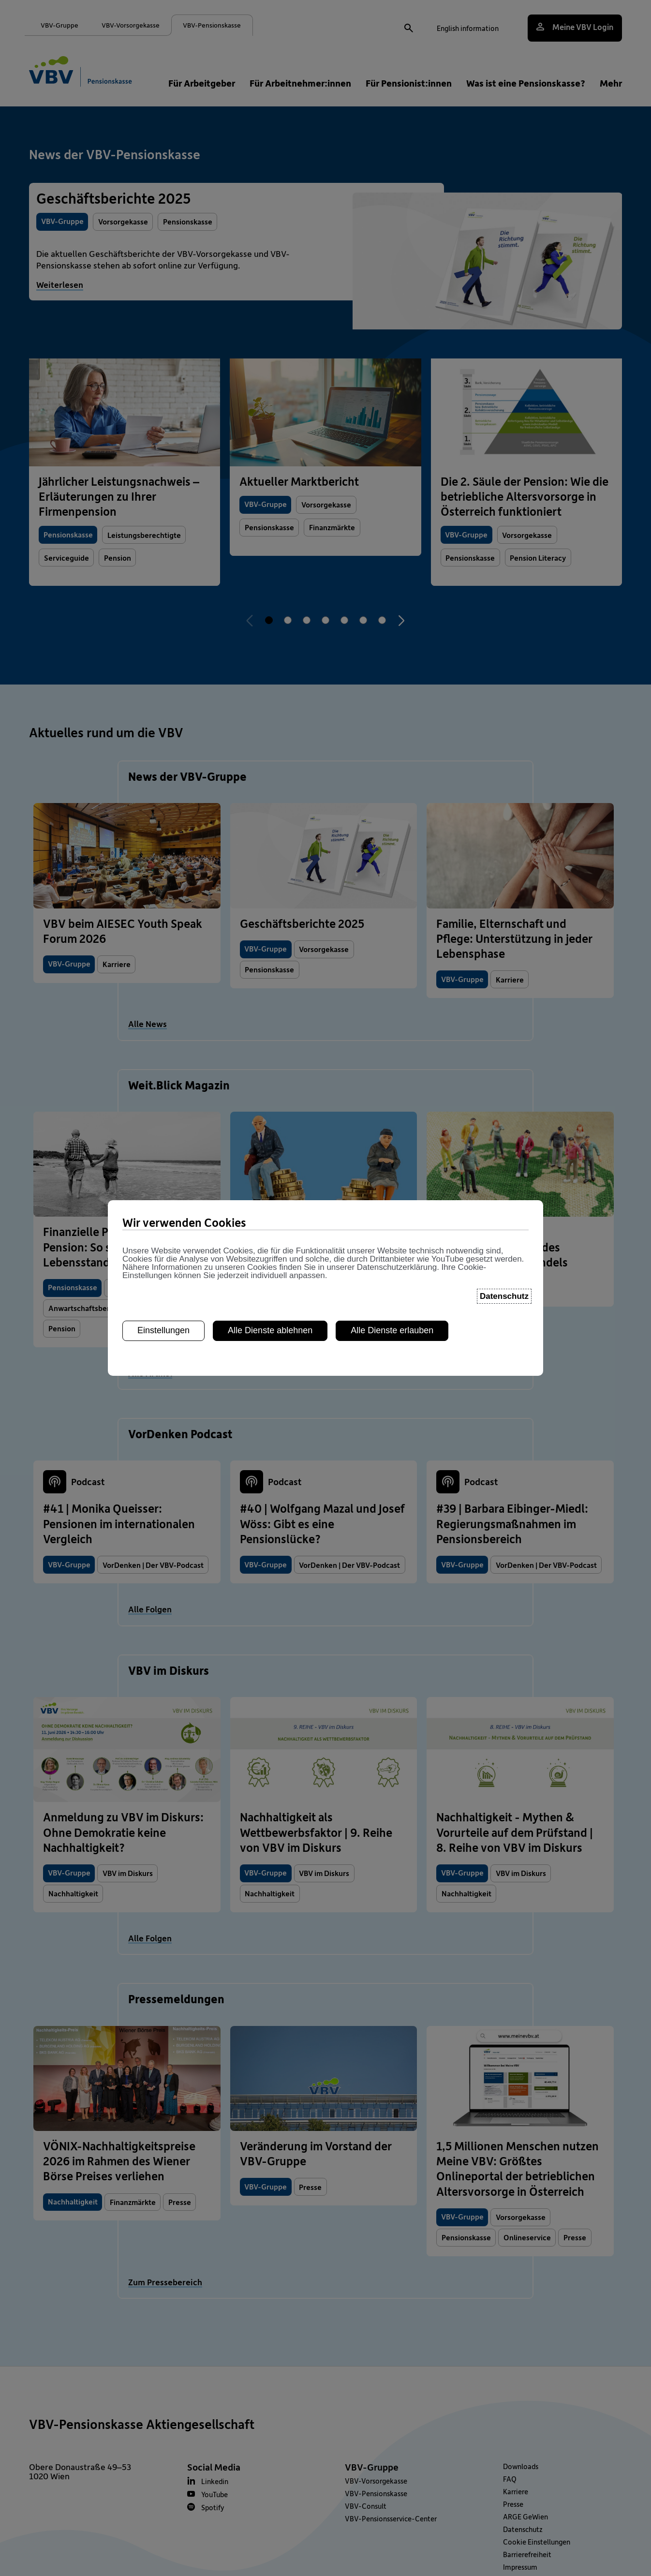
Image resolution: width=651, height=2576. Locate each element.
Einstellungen (163, 1330)
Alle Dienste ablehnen (270, 1330)
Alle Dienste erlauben (392, 1330)
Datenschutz (504, 1295)
